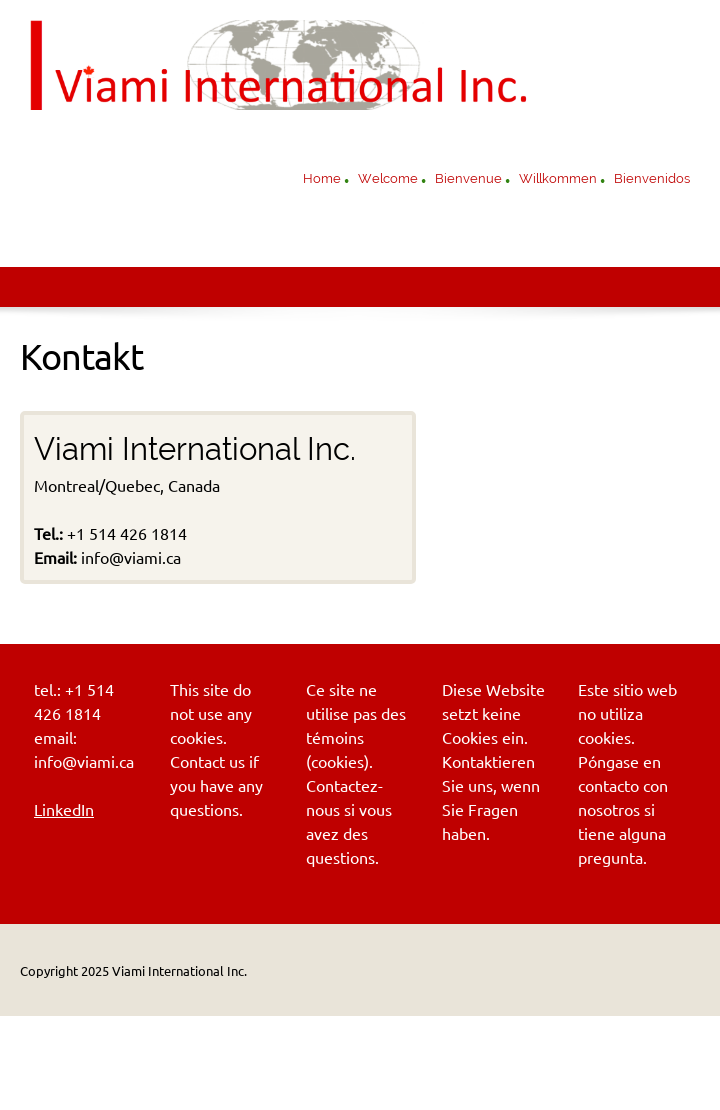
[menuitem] (322, 181)
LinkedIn (64, 810)
